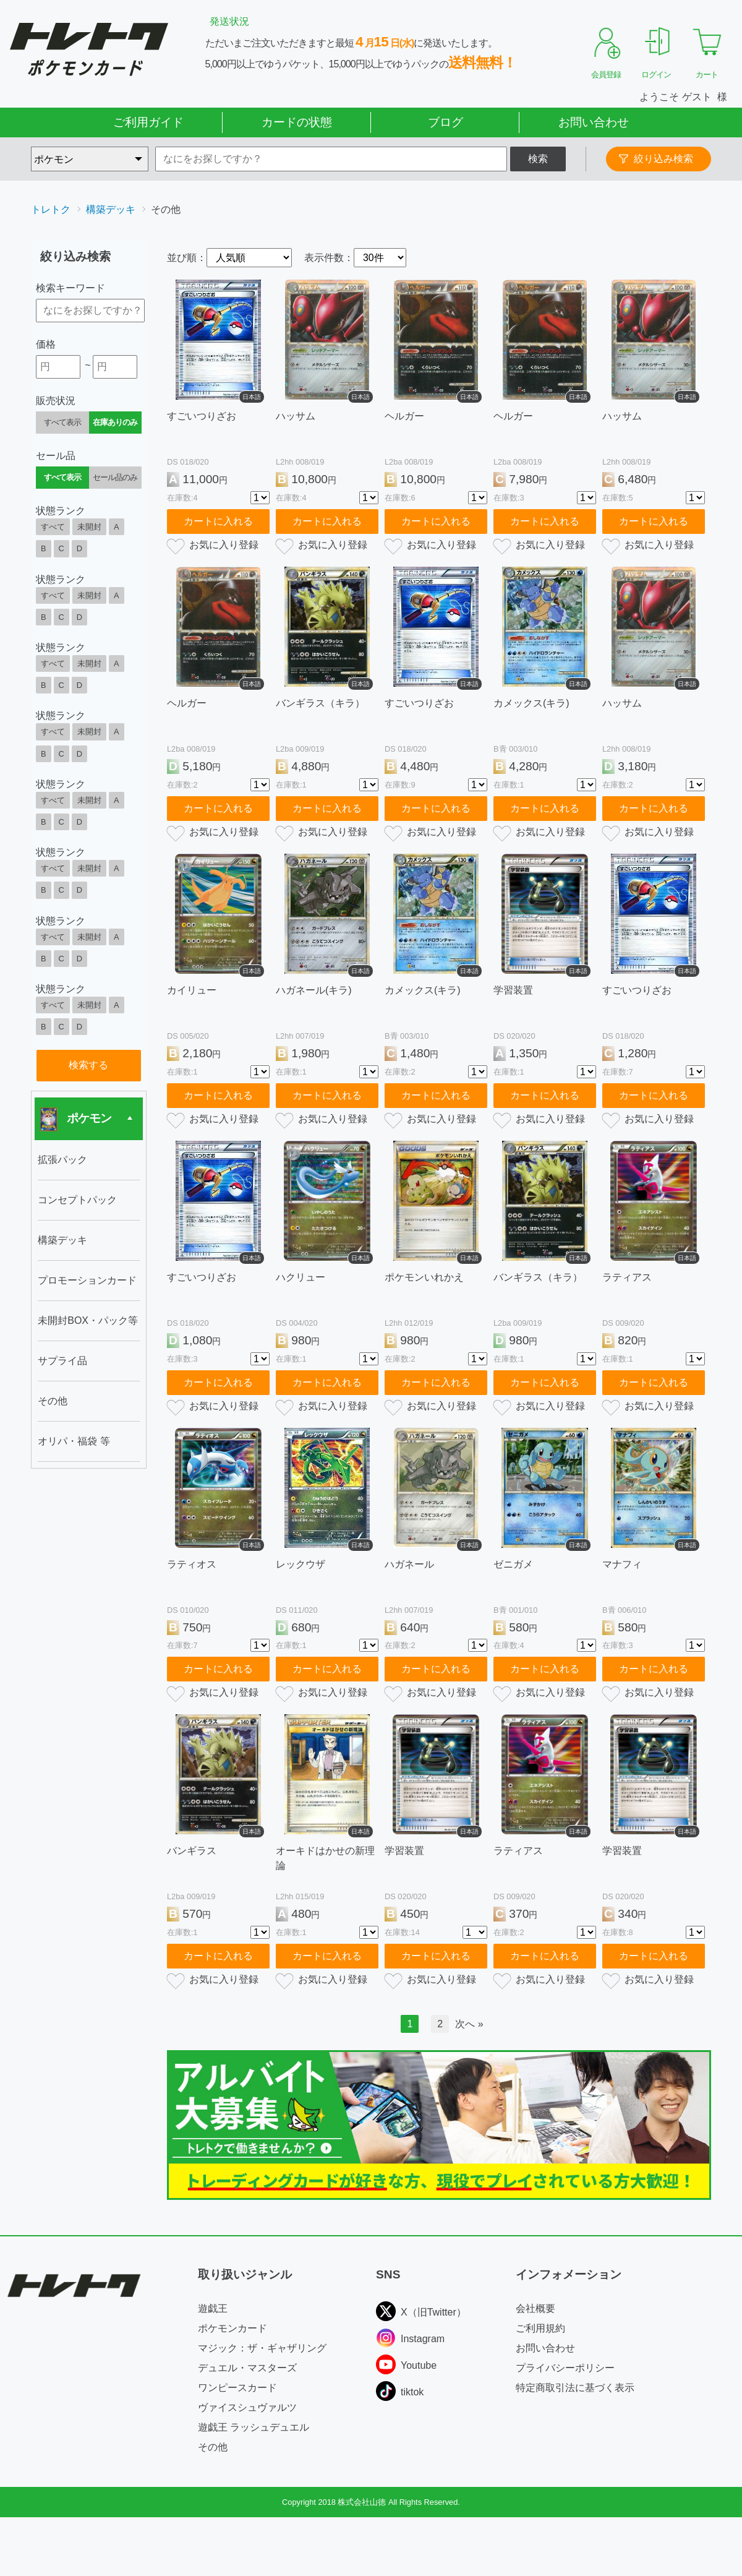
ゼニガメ (513, 1564)
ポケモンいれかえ (424, 1277)
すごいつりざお (201, 416)
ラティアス (627, 1277)
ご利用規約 (540, 2328)
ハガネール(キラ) (314, 990)
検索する (88, 1065)
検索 (538, 158)
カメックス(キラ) (531, 703)
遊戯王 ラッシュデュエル (253, 2427)
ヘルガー (404, 416)
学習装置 (513, 990)
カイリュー (191, 990)
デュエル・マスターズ (247, 2368)
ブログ (445, 122)
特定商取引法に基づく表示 (575, 2387)
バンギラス (191, 1850)
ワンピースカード (237, 2387)
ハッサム (295, 416)
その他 (213, 2447)
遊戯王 (213, 2308)
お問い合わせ (593, 122)
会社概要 (535, 2308)
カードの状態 (297, 122)
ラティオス (191, 1564)
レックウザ (300, 1564)
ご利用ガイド (148, 122)
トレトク (50, 209)
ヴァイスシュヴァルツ (247, 2407)
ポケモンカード (232, 2328)
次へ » (469, 2024)
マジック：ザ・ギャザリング (262, 2348)
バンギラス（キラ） (320, 703)
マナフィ (622, 1564)
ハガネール (409, 1564)
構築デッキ (110, 209)
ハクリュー (300, 1277)
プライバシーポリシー (565, 2368)
